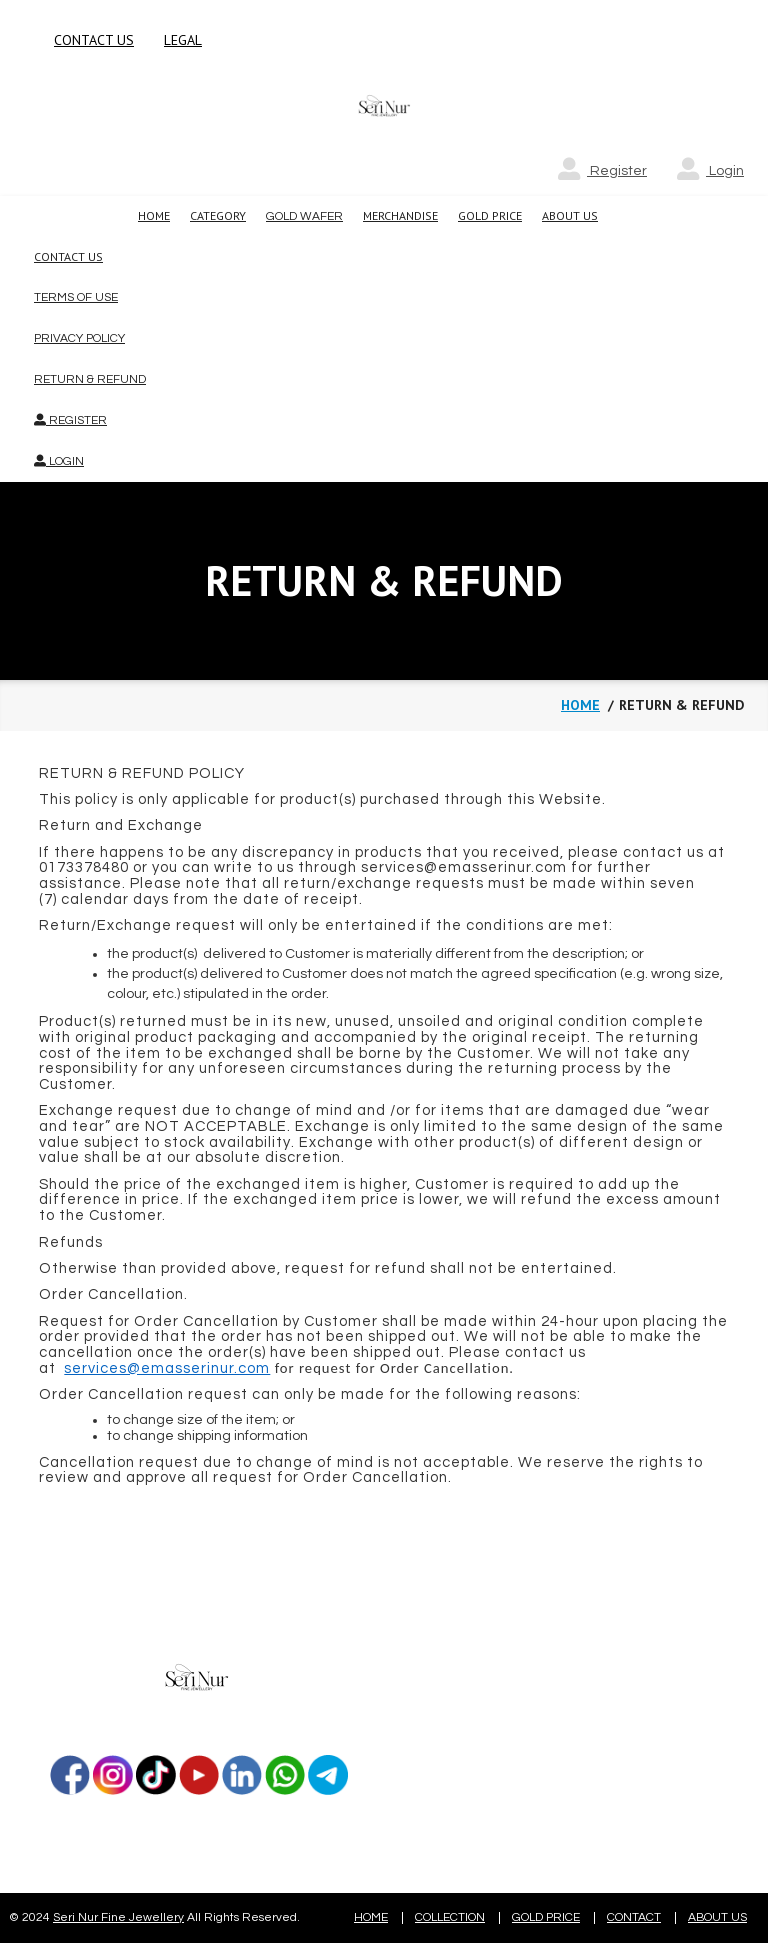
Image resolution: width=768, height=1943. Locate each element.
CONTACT (634, 1918)
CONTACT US (94, 40)
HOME (371, 1918)
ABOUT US (717, 1918)
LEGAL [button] (183, 40)
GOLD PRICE (546, 1918)
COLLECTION (450, 1918)
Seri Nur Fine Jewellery (118, 1917)
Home (580, 705)
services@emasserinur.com (167, 1368)
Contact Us (68, 256)
